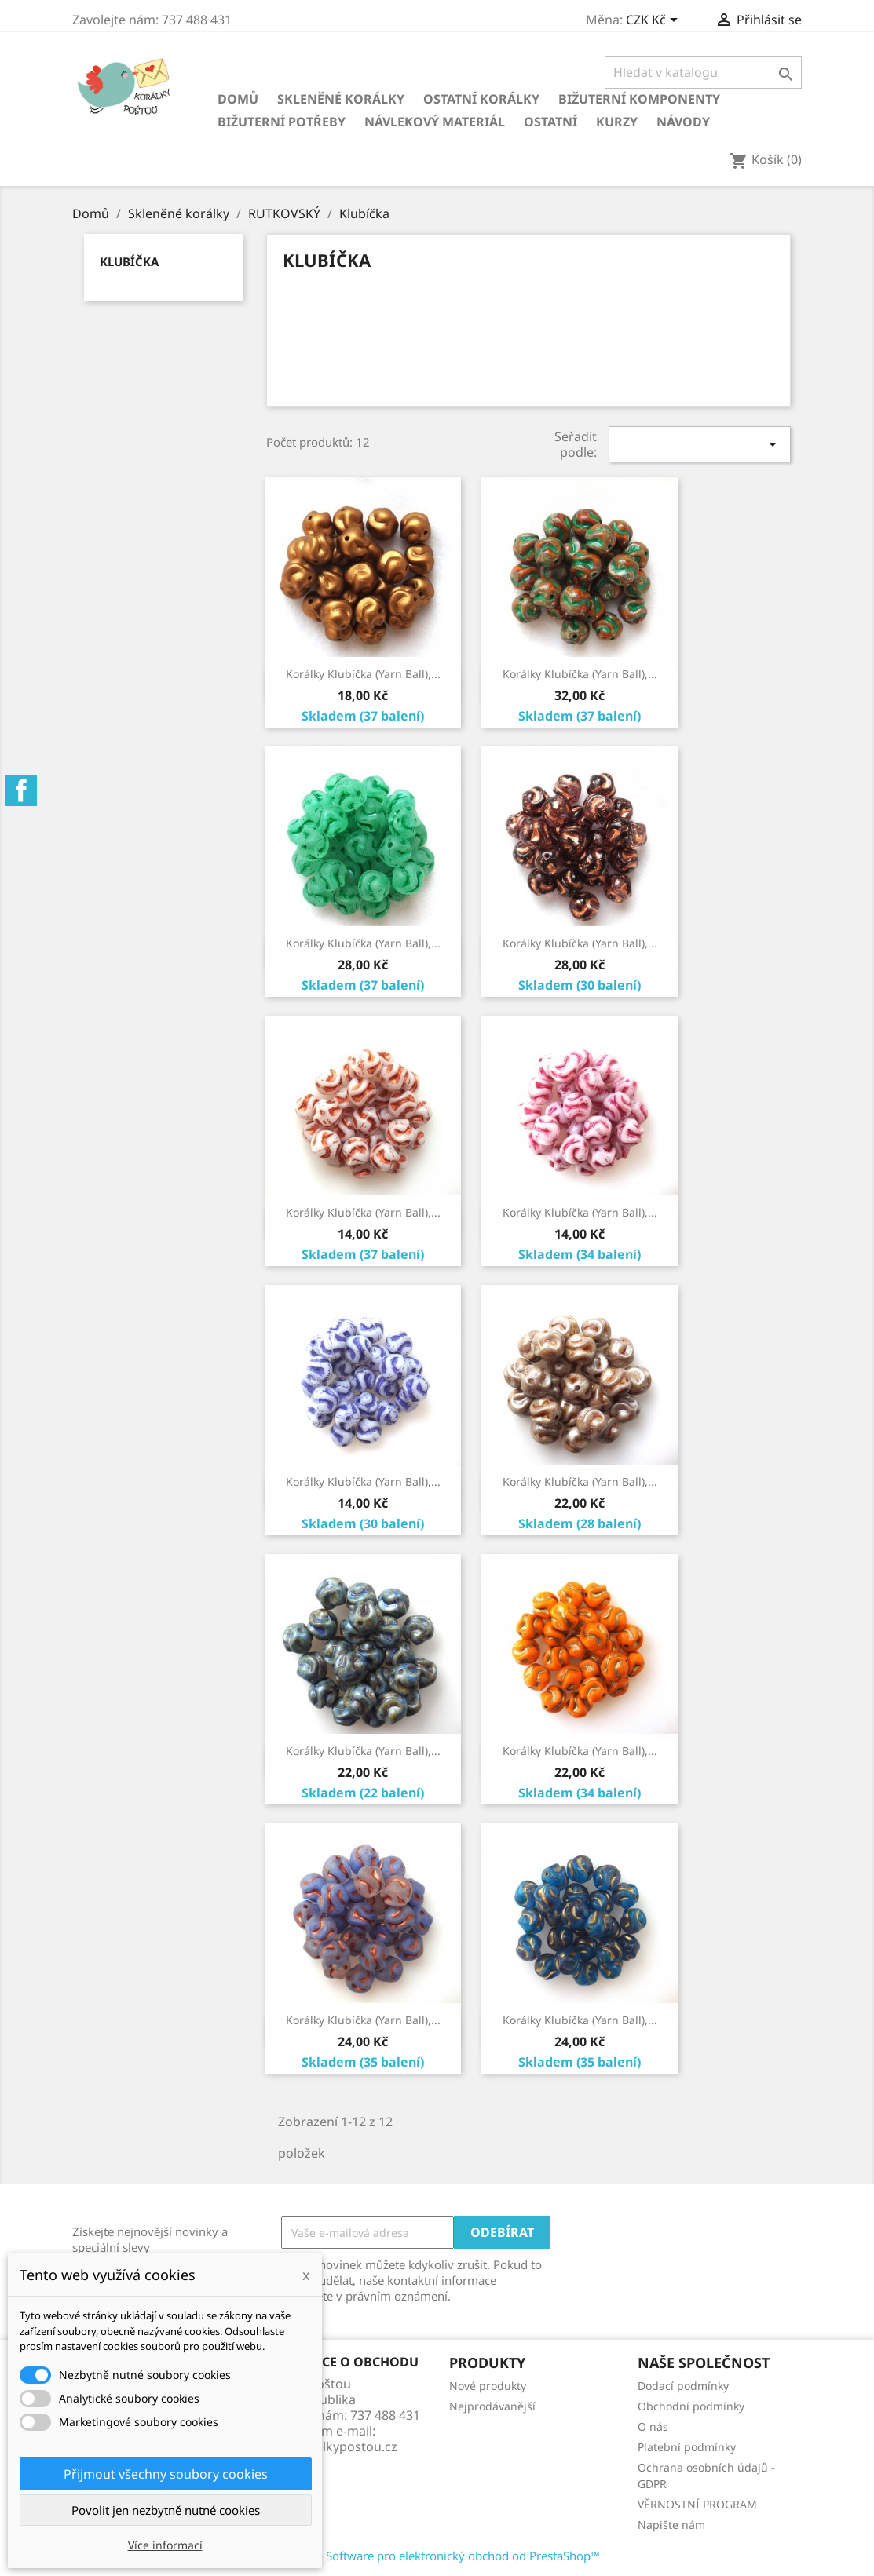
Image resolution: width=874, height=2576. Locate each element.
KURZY (617, 121)
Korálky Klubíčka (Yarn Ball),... (363, 673)
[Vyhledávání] (703, 72)
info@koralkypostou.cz (329, 2446)
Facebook (21, 790)
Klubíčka (129, 261)
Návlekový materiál (434, 121)
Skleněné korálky (340, 99)
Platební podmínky (687, 2446)
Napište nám (671, 2524)
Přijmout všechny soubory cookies (166, 2474)
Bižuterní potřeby (282, 121)
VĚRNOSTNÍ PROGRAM (697, 2504)
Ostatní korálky (481, 99)
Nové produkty (487, 2385)
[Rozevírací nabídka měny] (654, 21)
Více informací (165, 2545)
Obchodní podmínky (691, 2406)
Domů (238, 99)
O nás (653, 2426)
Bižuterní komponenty (639, 99)
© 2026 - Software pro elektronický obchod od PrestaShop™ (437, 2555)
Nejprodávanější (492, 2406)
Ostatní (550, 121)
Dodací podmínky (683, 2385)
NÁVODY (683, 121)
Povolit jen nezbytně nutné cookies (165, 2510)
